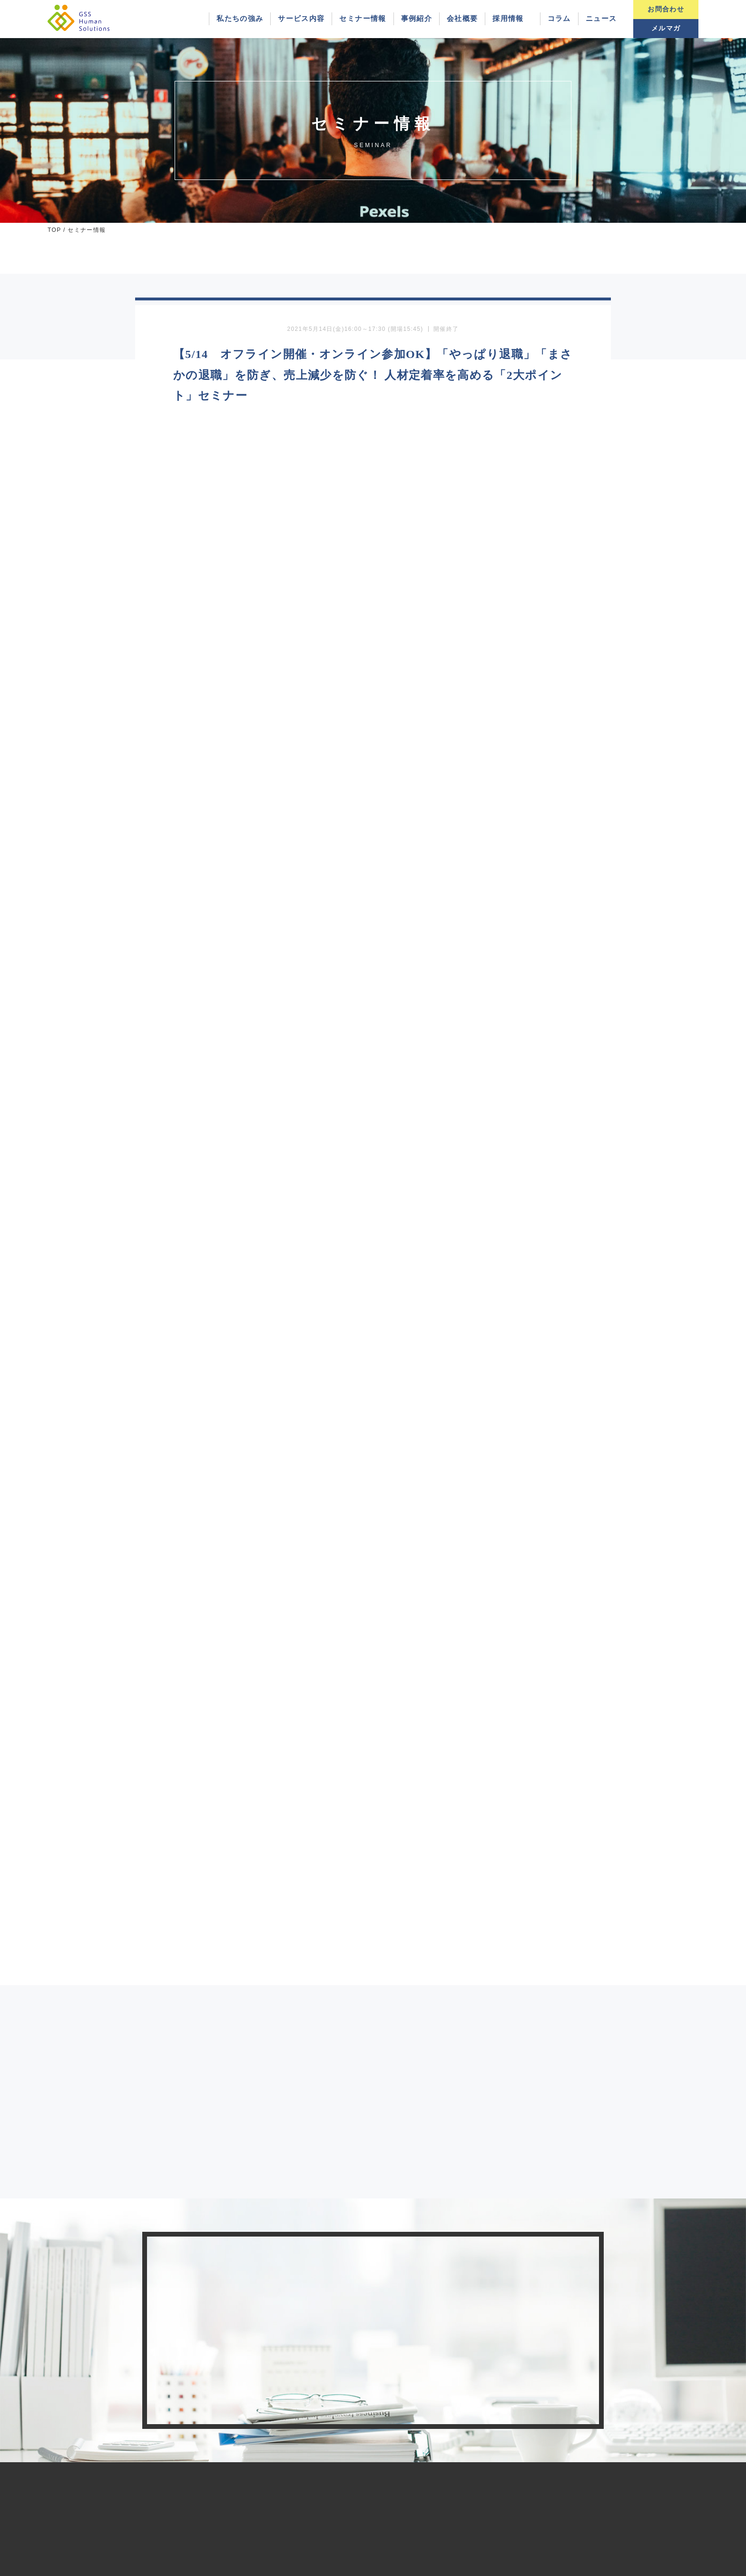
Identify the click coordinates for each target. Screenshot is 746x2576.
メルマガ (665, 28)
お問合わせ (666, 9)
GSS (357, 2568)
